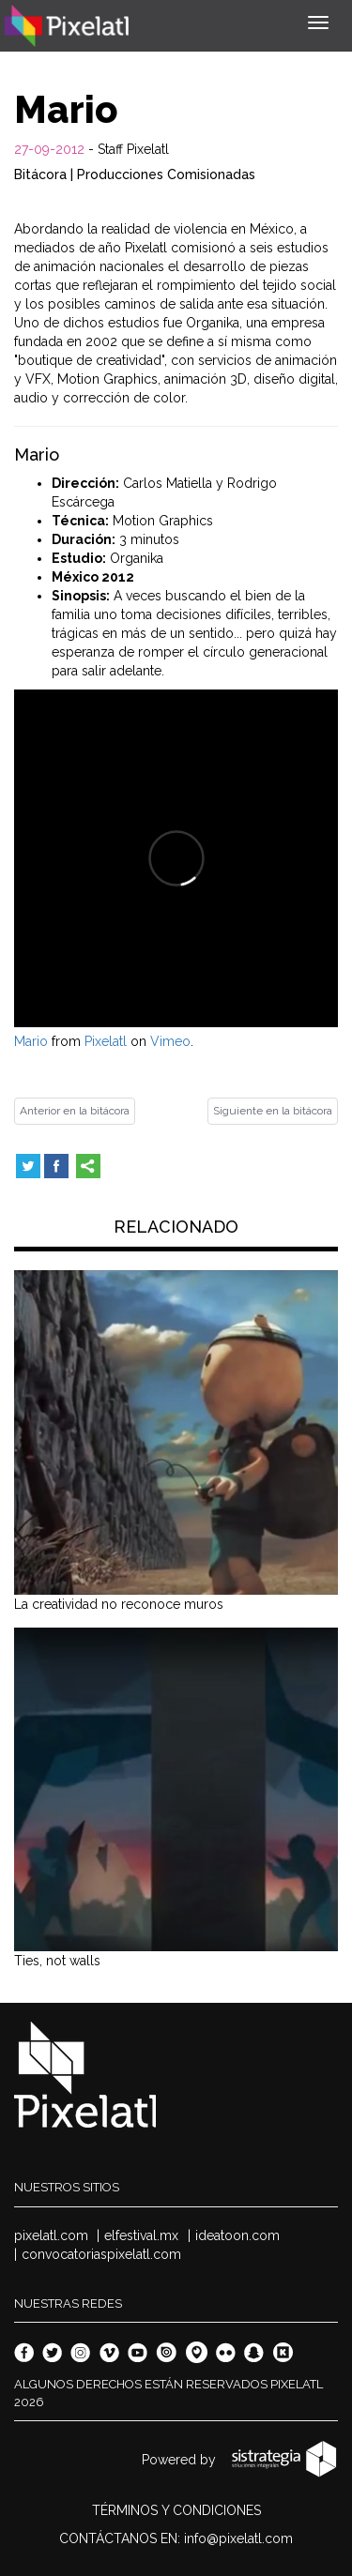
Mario (31, 1041)
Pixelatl (105, 1041)
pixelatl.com (51, 2235)
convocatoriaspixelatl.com (101, 2254)
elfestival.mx (141, 2235)
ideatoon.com (237, 2235)
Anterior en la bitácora (75, 1110)
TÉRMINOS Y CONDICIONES (176, 2510)
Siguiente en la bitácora (272, 1110)
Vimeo (170, 1041)
